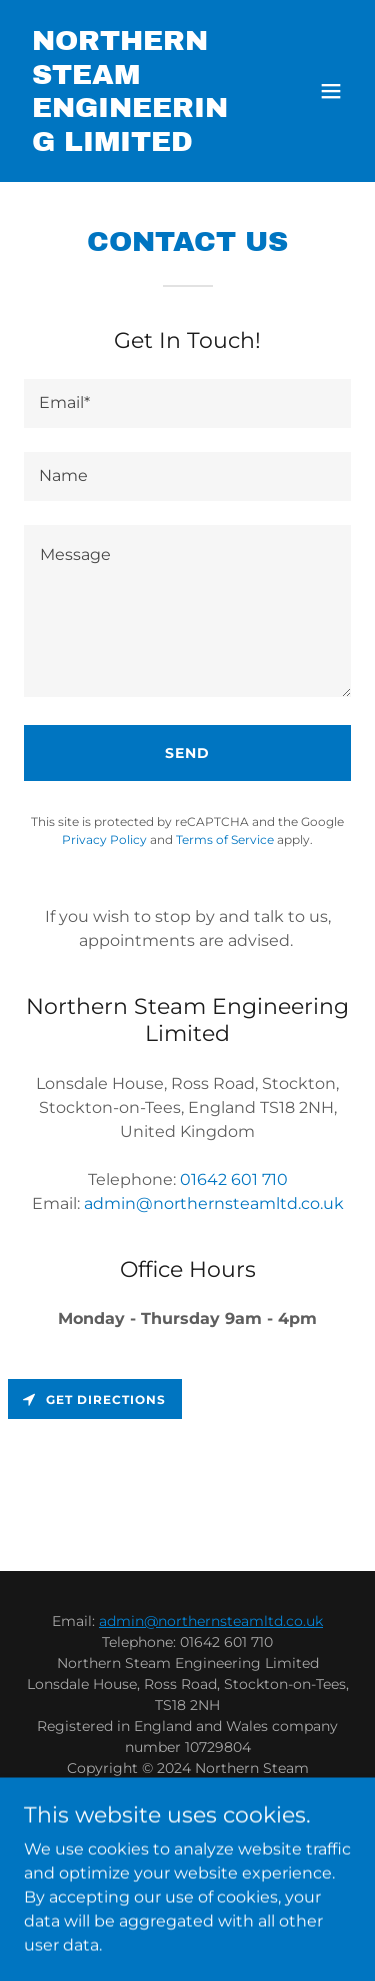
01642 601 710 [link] (234, 1179)
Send (187, 753)
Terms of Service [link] (225, 839)
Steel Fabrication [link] (187, 1845)
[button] (331, 91)
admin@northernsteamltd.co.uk (211, 1621)
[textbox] (187, 403)
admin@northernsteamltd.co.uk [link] (214, 1203)
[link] (138, 145)
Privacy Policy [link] (104, 839)
